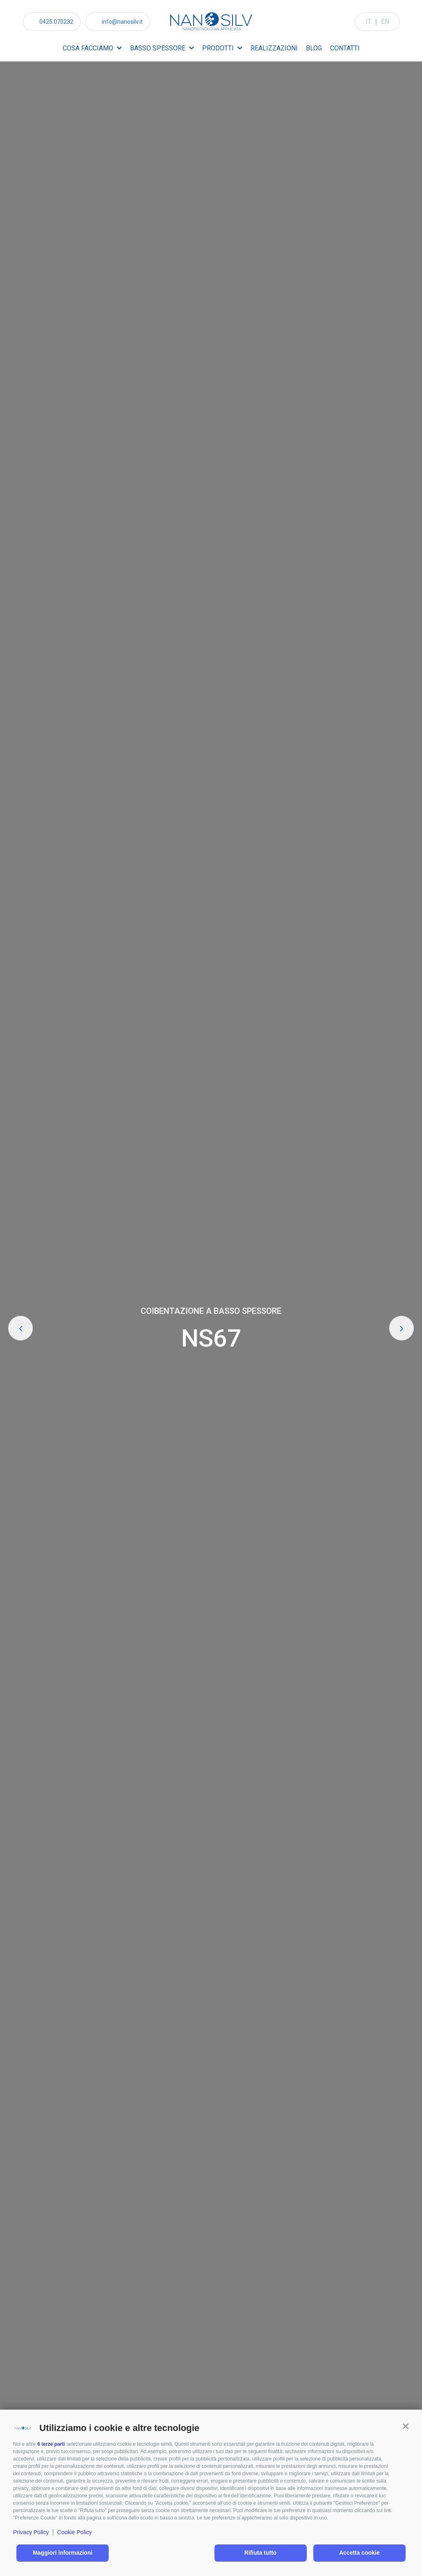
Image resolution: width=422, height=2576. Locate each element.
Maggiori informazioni (62, 2552)
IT (368, 21)
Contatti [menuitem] (345, 48)
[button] (405, 2426)
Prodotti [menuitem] (218, 48)
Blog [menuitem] (314, 48)
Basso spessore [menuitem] (157, 48)
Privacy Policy (31, 2532)
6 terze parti (51, 2444)
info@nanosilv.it (122, 21)
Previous (20, 1328)
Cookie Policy (74, 2532)
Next (401, 1328)
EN (385, 21)
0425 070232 (56, 21)
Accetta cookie (359, 2552)
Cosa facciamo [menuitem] (88, 48)
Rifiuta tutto (260, 2552)
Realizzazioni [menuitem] (274, 48)
